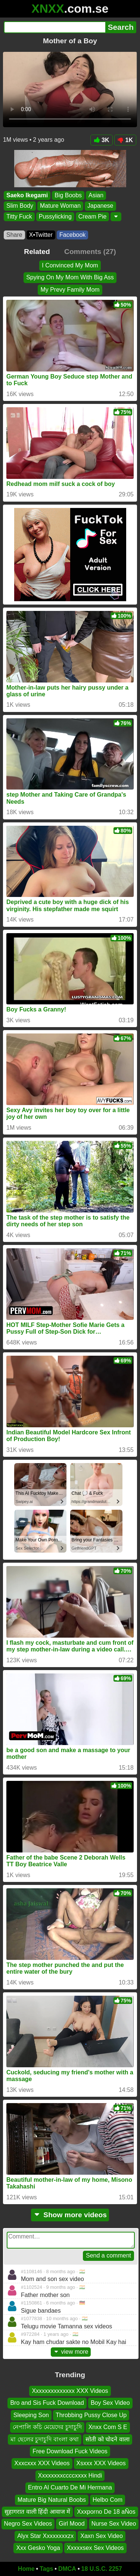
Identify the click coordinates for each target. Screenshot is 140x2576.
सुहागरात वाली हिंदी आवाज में (37, 2511)
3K (101, 140)
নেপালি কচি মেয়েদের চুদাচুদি (47, 2427)
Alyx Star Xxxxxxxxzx (45, 2535)
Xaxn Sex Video (101, 2535)
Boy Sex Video (110, 2403)
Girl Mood (71, 2523)
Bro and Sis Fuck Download (47, 2403)
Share (14, 235)
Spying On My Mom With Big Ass (70, 277)
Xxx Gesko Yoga (38, 2548)
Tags (46, 2569)
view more (70, 2351)
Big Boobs (68, 195)
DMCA (67, 2569)
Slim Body (19, 206)
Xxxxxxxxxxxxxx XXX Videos (70, 2391)
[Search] (54, 27)
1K (125, 140)
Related (37, 251)
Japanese (100, 206)
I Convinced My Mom (70, 265)
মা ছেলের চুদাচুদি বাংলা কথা (44, 2439)
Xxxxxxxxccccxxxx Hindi (70, 2475)
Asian (95, 195)
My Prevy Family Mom (69, 289)
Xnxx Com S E (107, 2427)
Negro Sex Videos (28, 2523)
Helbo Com (107, 2499)
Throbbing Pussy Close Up (91, 2415)
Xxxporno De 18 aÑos (106, 2511)
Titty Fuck (19, 216)
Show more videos (70, 2215)
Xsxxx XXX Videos (101, 2463)
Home (26, 2569)
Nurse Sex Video (113, 2523)
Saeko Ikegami (27, 195)
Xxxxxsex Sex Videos (95, 2548)
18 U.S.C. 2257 (101, 2569)
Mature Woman (60, 206)
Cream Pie (92, 216)
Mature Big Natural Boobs (52, 2499)
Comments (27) (90, 251)
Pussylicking (55, 216)
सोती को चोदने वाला (107, 2439)
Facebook (72, 235)
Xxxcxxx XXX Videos (41, 2463)
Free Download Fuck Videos (70, 2451)
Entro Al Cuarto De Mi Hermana (70, 2487)
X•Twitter (41, 235)
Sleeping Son (31, 2415)
